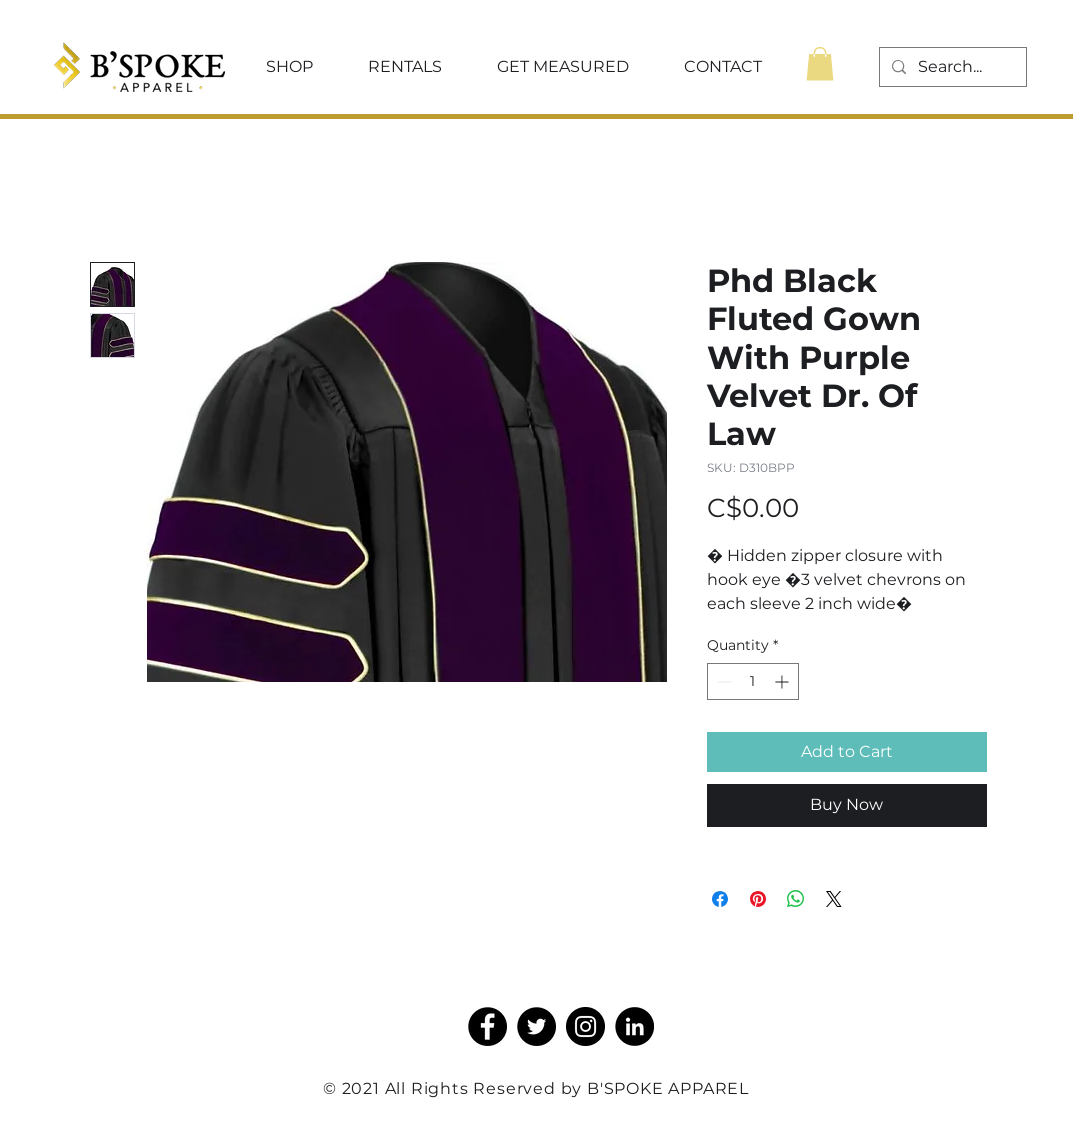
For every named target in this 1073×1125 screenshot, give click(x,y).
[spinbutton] (753, 681)
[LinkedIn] (634, 1026)
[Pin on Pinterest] (758, 899)
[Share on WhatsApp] (796, 899)
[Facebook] (487, 1026)
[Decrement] (722, 681)
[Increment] (783, 681)
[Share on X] (834, 899)
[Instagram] (585, 1026)
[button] (290, 67)
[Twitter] (536, 1026)
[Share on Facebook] (720, 899)
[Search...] (951, 67)
